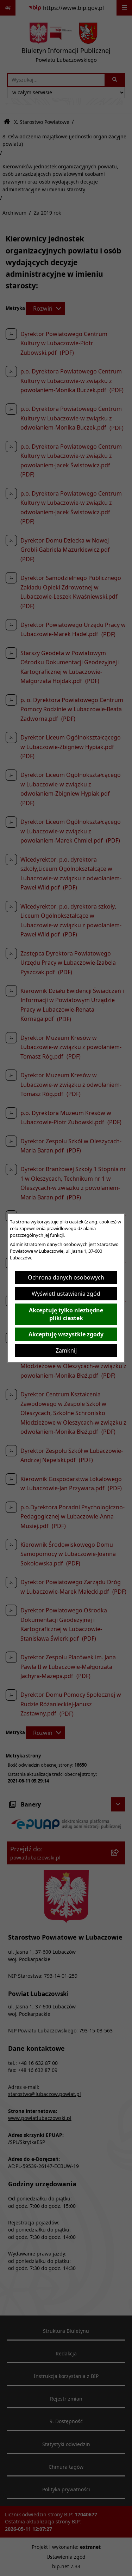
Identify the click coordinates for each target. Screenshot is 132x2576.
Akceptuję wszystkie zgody (66, 1334)
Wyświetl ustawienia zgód (66, 1294)
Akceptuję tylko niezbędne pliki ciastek (66, 1314)
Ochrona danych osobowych (66, 1277)
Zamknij (66, 1350)
